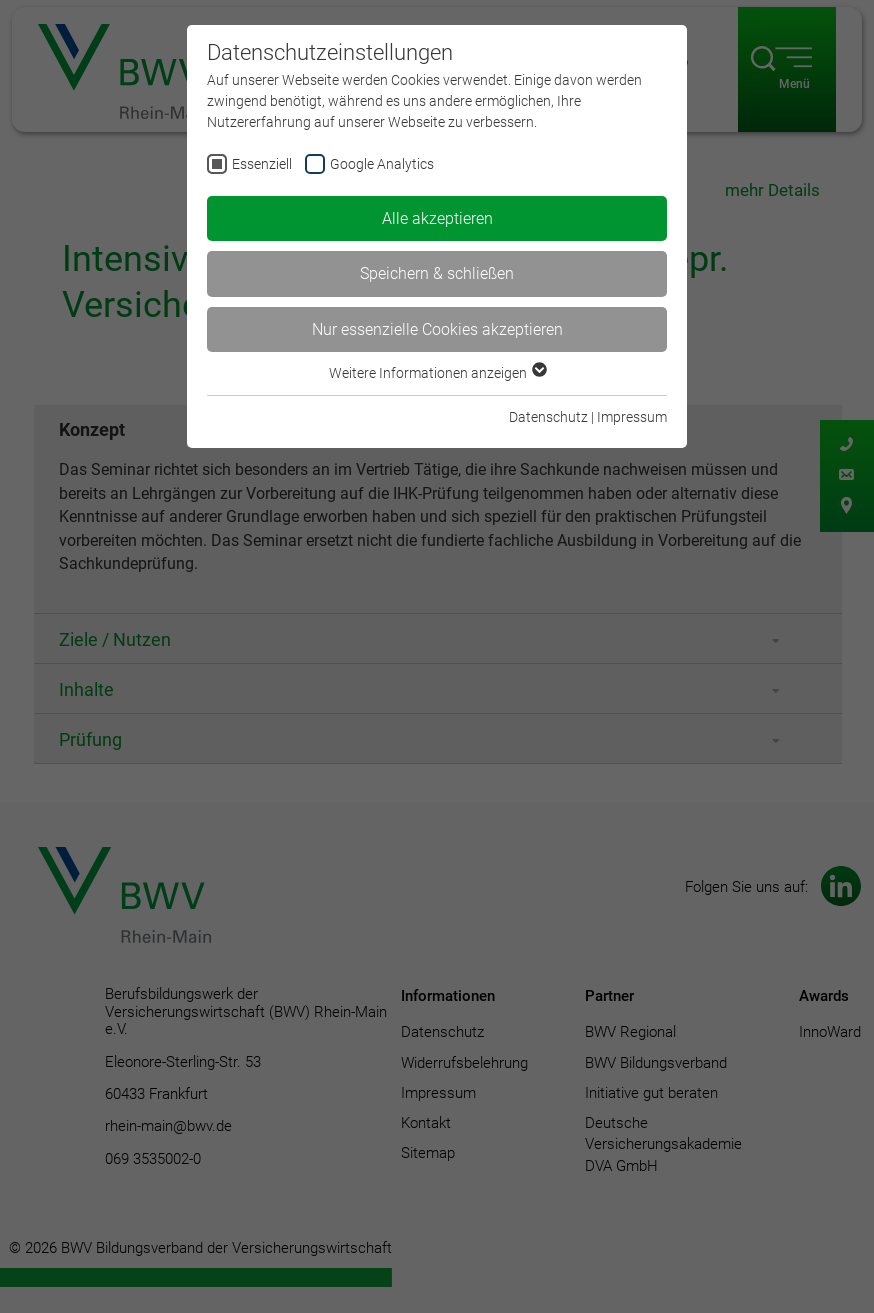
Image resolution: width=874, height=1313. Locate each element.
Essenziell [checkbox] (262, 164)
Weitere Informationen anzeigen (437, 373)
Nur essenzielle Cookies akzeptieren (437, 329)
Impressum (632, 417)
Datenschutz (548, 417)
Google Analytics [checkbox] (382, 164)
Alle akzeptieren (437, 218)
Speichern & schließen (437, 273)
